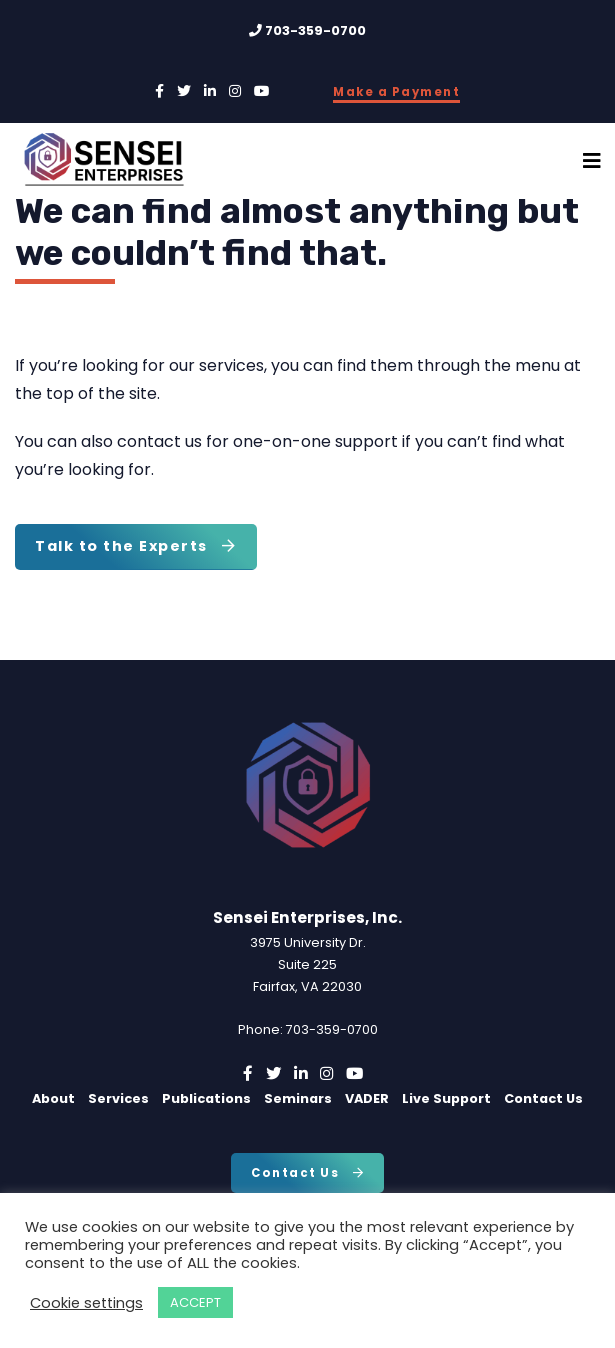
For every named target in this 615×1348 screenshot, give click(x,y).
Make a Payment (396, 92)
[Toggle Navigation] (592, 161)
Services (118, 1098)
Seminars (298, 1098)
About (53, 1098)
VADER (367, 1098)
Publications (206, 1098)
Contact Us (543, 1098)
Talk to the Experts (136, 546)
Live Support (446, 1098)
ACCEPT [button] (195, 1302)
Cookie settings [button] (86, 1303)
